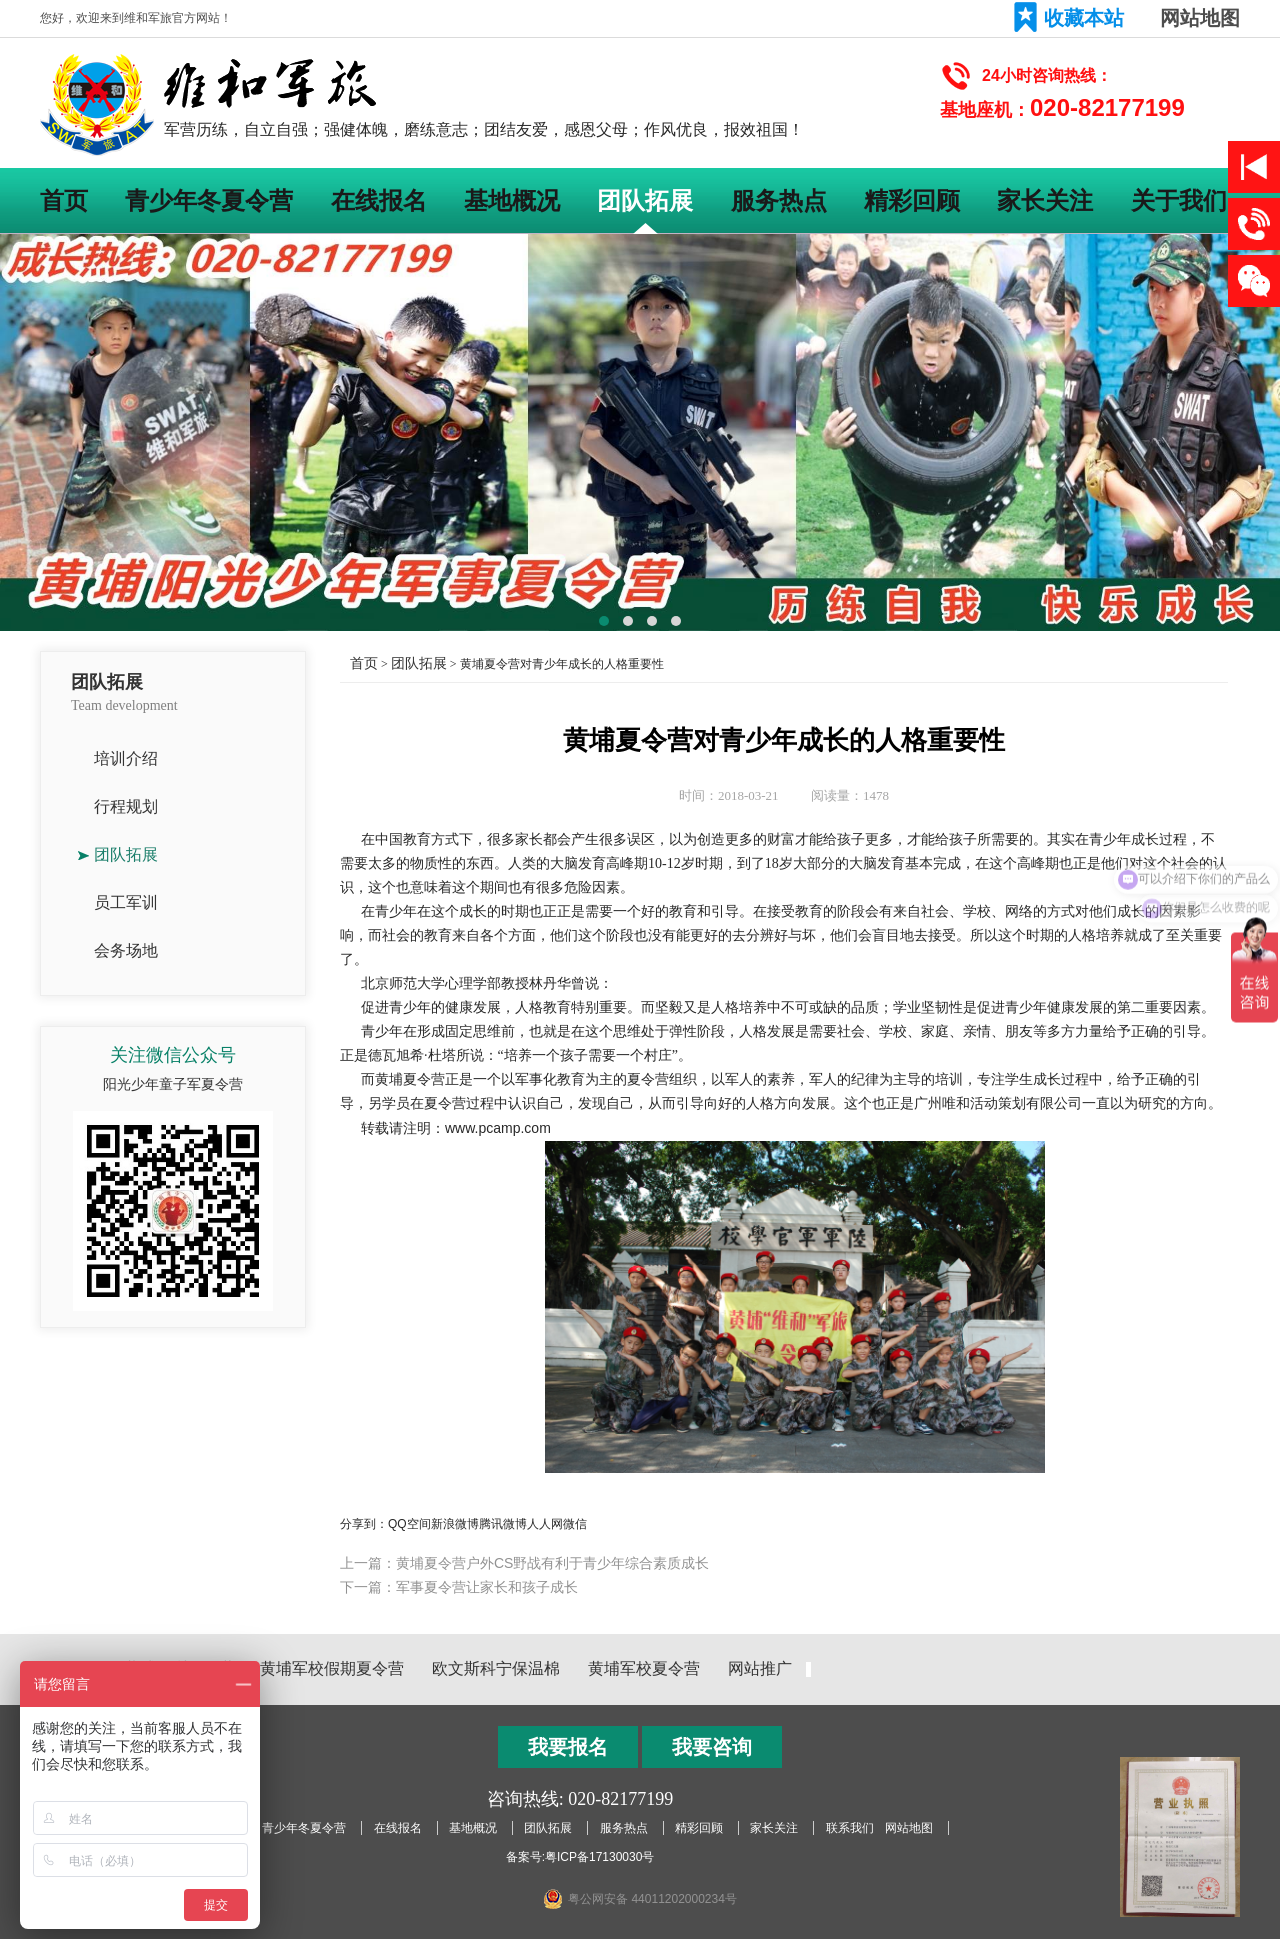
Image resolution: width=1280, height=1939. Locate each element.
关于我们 (1179, 200)
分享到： (364, 1524)
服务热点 (779, 200)
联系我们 (850, 1828)
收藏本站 (1084, 18)
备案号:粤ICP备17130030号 (580, 1857)
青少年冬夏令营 (209, 200)
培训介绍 (126, 758)
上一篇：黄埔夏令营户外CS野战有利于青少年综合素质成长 (524, 1563)
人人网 (545, 1524)
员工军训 (126, 902)
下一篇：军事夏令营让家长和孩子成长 (459, 1587)
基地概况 (512, 200)
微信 (575, 1524)
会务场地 (126, 950)
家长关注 (1045, 200)
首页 (64, 200)
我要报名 (568, 1747)
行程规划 (126, 806)
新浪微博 (455, 1524)
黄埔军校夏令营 (644, 1668)
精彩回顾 (912, 200)
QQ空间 (409, 1524)
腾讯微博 (503, 1524)
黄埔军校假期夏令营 (332, 1668)
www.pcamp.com (498, 1128)
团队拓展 (645, 200)
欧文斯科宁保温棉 (496, 1668)
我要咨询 (712, 1747)
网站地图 (1200, 18)
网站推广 (760, 1668)
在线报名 (379, 200)
